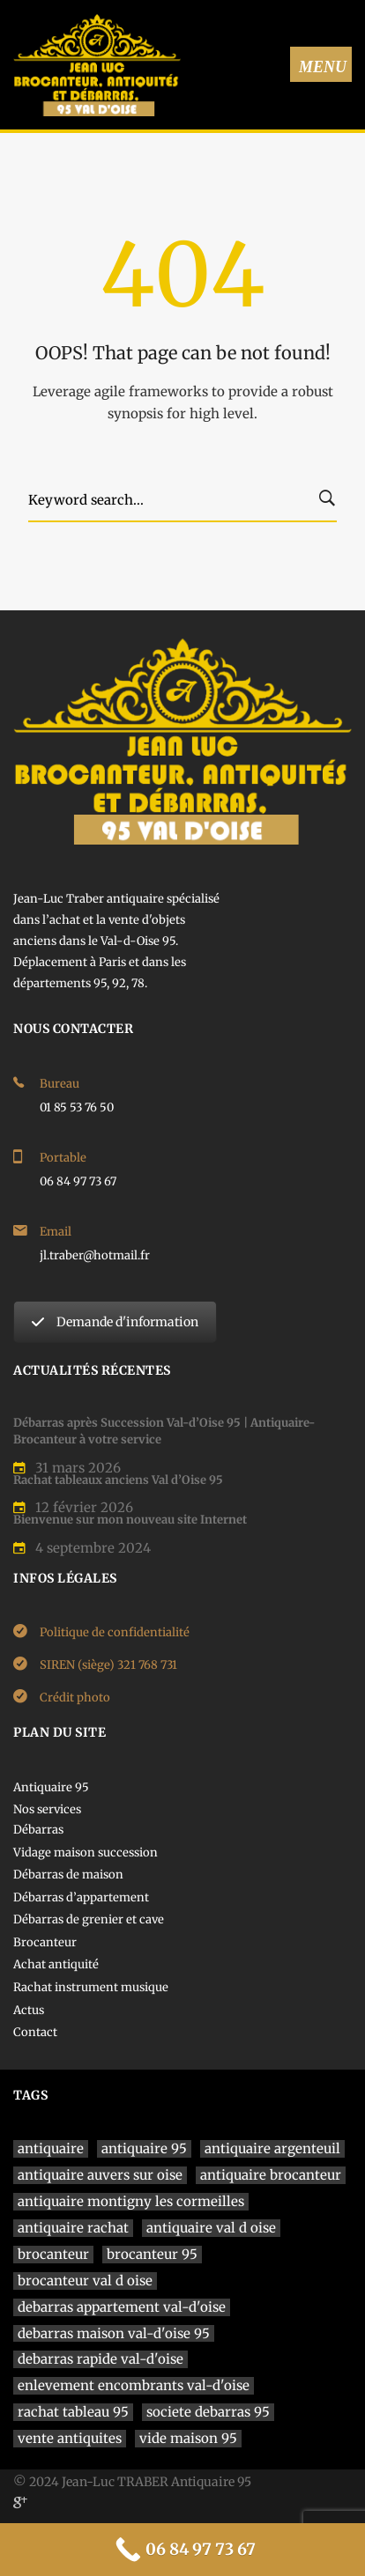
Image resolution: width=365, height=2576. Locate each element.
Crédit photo (75, 1697)
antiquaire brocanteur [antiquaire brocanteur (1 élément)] (270, 2174)
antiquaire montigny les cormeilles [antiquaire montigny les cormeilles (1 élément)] (131, 2201)
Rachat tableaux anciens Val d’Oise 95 (118, 1480)
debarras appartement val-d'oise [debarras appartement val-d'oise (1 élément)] (122, 2307)
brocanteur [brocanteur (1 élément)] (53, 2254)
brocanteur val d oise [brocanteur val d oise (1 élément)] (85, 2280)
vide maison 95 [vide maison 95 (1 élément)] (188, 2438)
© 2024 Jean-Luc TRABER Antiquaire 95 (132, 2482)
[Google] (20, 2502)
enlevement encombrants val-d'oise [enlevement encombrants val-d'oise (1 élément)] (134, 2385)
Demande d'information (115, 1322)
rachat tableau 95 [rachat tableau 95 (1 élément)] (73, 2411)
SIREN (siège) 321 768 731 (108, 1664)
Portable (63, 1157)
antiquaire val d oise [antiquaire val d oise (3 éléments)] (211, 2227)
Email (55, 1231)
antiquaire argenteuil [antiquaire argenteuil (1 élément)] (272, 2148)
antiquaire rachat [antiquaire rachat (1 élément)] (73, 2227)
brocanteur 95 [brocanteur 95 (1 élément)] (152, 2254)
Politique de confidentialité (115, 1632)
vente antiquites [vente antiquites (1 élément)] (70, 2438)
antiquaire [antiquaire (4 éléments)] (51, 2148)
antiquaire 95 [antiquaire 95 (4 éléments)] (144, 2148)
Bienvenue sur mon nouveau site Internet (130, 1519)
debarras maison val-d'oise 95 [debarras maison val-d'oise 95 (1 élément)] (114, 2333)
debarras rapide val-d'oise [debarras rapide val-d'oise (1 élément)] (100, 2359)
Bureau (59, 1083)
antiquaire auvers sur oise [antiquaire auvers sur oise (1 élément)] (100, 2174)
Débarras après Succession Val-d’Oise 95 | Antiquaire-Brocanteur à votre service (164, 1431)
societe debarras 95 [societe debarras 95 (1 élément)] (208, 2411)
